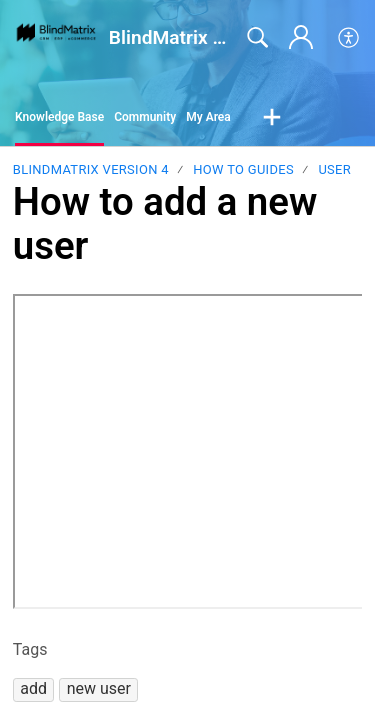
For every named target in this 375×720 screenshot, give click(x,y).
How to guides (243, 169)
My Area (208, 117)
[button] (349, 38)
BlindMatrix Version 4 (91, 169)
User (334, 169)
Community (145, 117)
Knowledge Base (59, 117)
